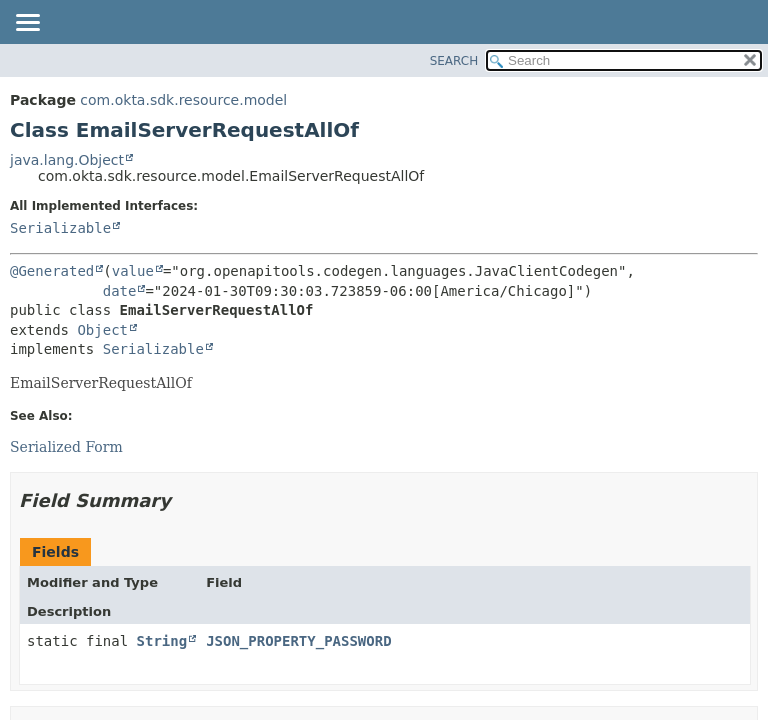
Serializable (60, 228)
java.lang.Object (67, 160)
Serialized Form (66, 447)
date (120, 291)
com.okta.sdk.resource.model (183, 100)
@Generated (52, 271)
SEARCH (454, 61)
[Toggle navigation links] (27, 24)
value (133, 271)
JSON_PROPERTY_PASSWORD (298, 641)
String (162, 641)
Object (102, 330)
